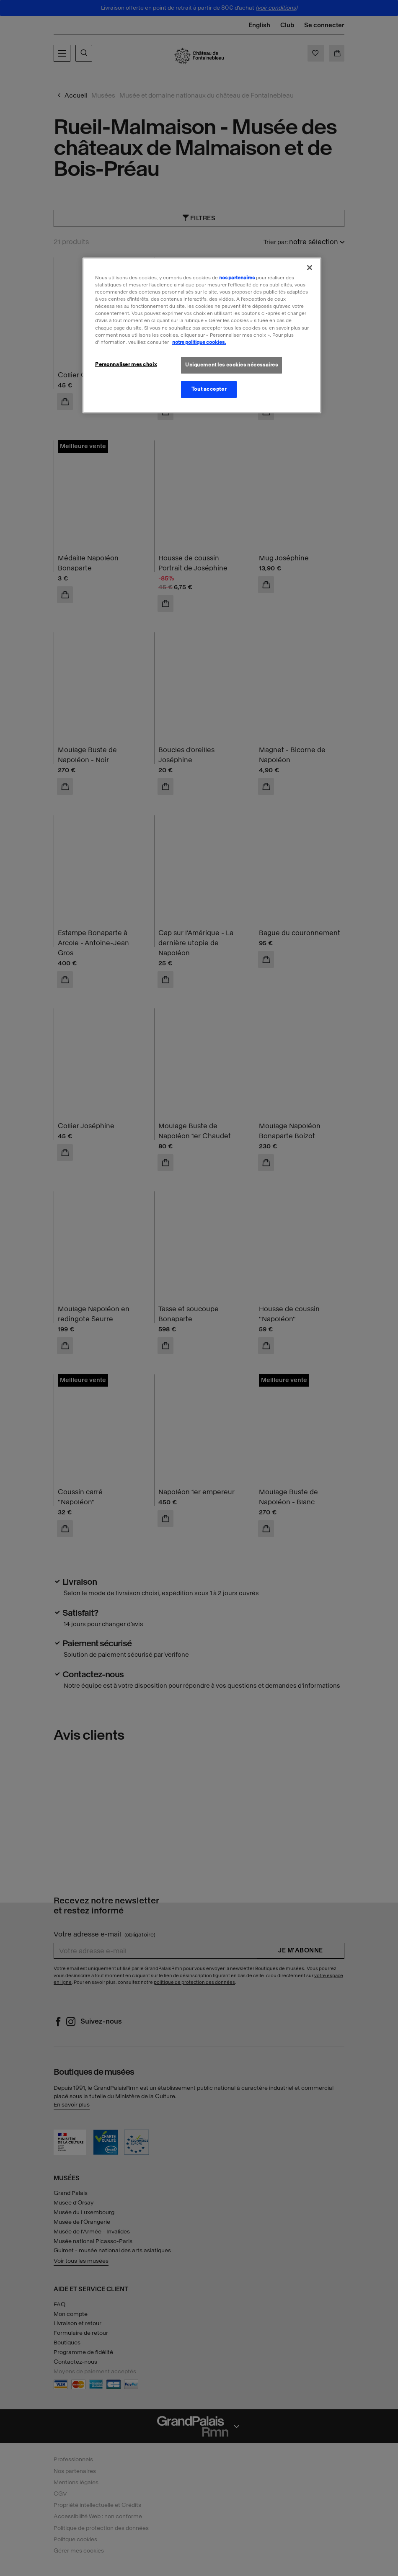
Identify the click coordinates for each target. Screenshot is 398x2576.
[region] (202, 335)
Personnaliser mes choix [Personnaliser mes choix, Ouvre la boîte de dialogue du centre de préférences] (126, 364)
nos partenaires (237, 277)
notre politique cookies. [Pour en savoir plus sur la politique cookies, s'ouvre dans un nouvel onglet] (199, 342)
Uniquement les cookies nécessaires (231, 364)
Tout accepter (208, 389)
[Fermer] (309, 267)
